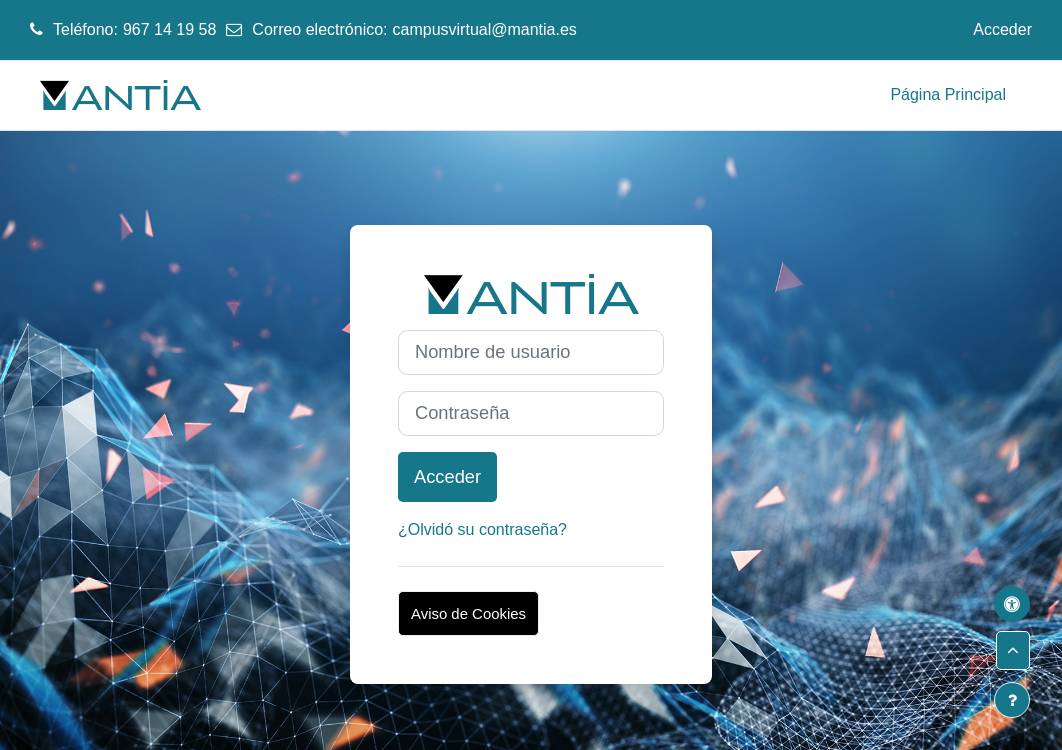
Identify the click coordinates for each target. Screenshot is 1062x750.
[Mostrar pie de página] (1012, 700)
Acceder (1002, 29)
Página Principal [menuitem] (948, 94)
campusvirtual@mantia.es (485, 29)
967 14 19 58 (169, 29)
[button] (1013, 650)
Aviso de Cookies (468, 613)
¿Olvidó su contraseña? (482, 529)
